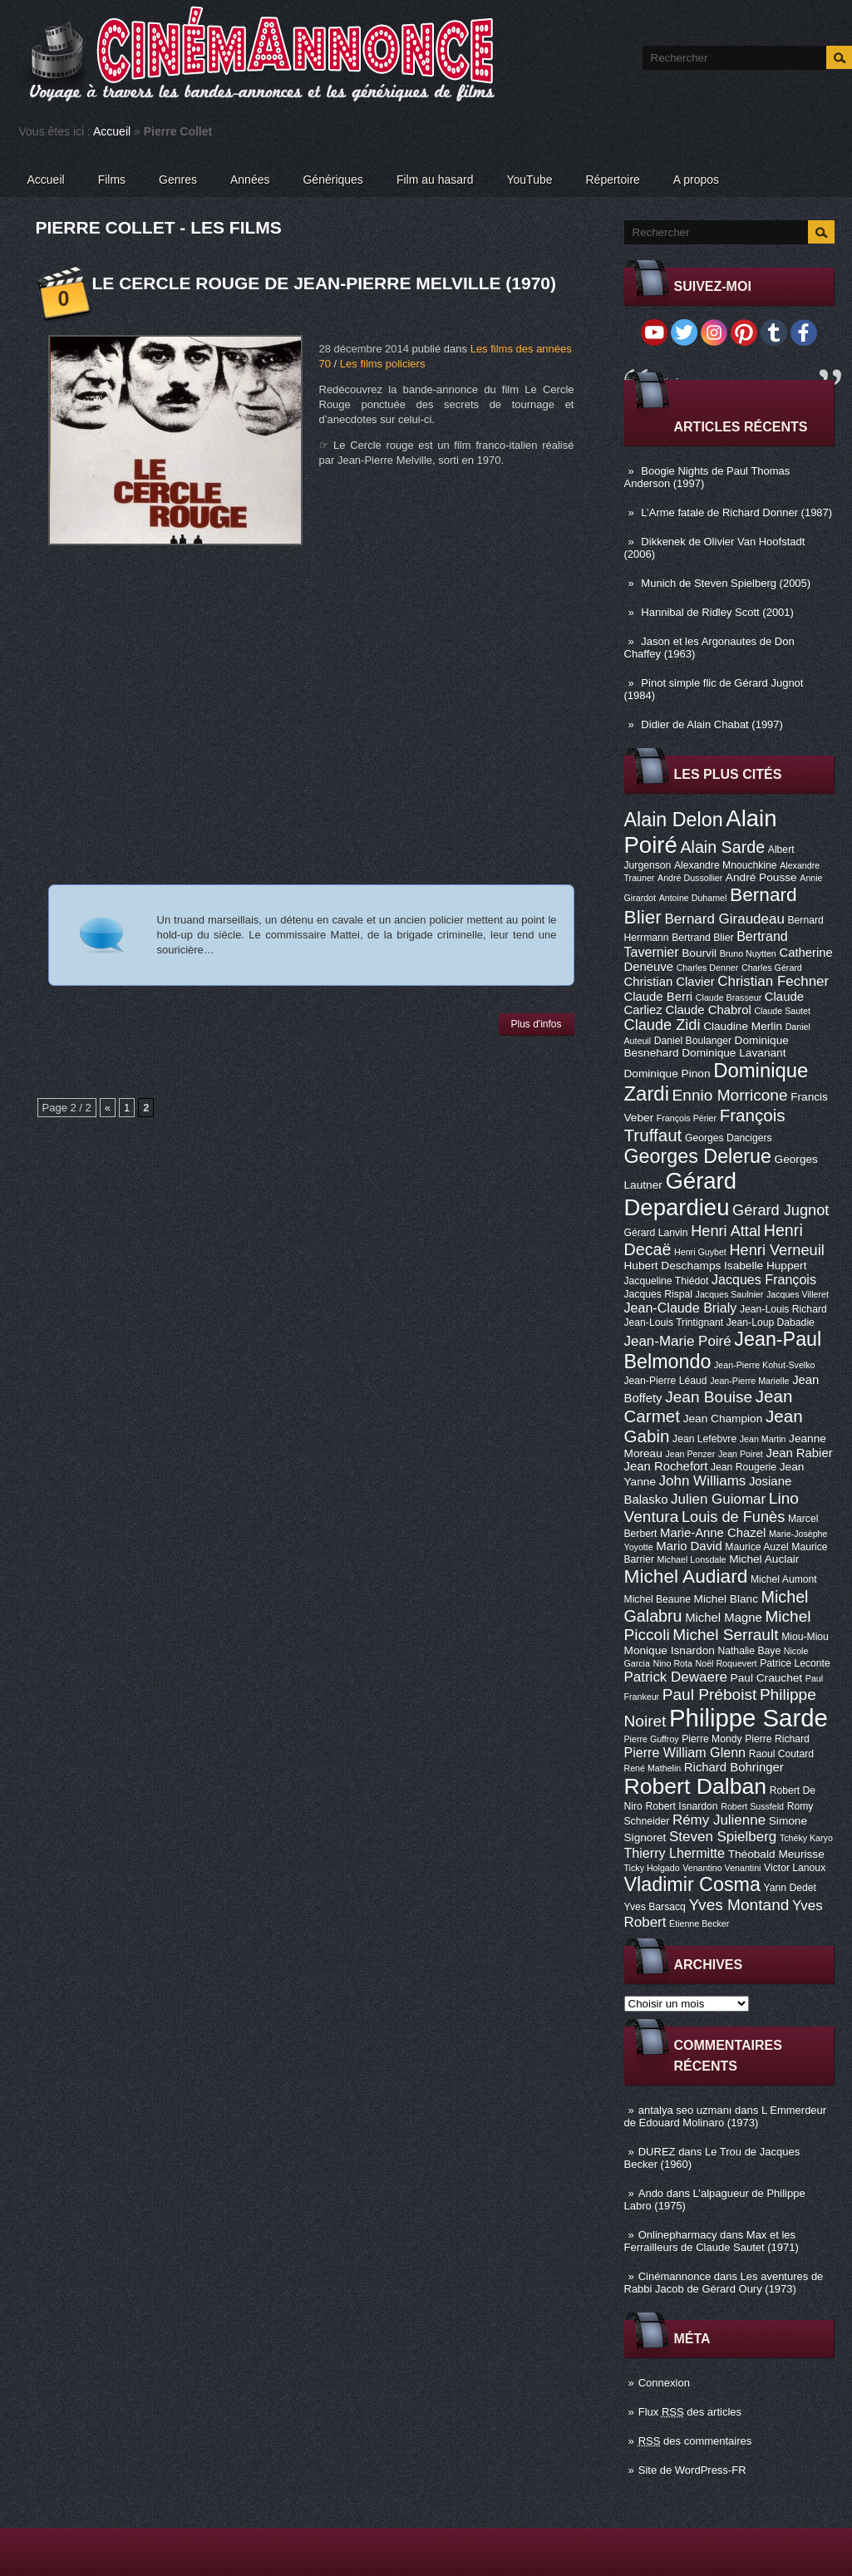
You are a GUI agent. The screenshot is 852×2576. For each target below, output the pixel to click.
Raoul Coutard (781, 1754)
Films (112, 179)
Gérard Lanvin (656, 1233)
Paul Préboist (709, 1694)
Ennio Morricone (730, 1095)
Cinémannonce (674, 2276)
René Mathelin (653, 1768)
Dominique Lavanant (734, 1053)
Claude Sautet (782, 1011)
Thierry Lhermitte (675, 1852)
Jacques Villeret (797, 1294)
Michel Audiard (686, 1576)
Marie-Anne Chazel (713, 1532)
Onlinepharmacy (677, 2235)
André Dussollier (689, 878)
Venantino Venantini (721, 1868)
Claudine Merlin (742, 1026)
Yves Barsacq (655, 1907)
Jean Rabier (799, 1453)
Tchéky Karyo (806, 1838)
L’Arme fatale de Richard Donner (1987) (736, 512)
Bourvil (699, 953)
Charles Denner (708, 968)
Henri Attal (726, 1231)
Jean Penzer (690, 1454)
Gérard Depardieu (680, 1194)
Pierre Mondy (711, 1739)
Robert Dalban (695, 1786)
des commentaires (695, 2441)
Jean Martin (763, 1439)
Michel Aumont (784, 1579)
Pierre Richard (777, 1739)
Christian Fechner (773, 981)
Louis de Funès (733, 1517)
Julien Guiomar (718, 1499)
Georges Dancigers (728, 1138)
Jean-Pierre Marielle (749, 1381)
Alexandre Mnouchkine (725, 865)
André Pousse (761, 877)
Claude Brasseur (728, 997)
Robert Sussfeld (752, 1806)
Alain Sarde (722, 847)
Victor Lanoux (794, 1868)
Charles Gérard (771, 968)
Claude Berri (658, 996)
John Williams (702, 1481)
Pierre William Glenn (685, 1752)
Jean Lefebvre (704, 1439)
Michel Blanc (726, 1599)
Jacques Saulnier (730, 1294)
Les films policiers (383, 363)
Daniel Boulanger (692, 1041)
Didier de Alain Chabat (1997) (712, 724)
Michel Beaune (657, 1599)
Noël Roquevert (726, 1663)
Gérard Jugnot (780, 1210)
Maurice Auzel (756, 1547)
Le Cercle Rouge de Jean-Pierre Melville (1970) (324, 283)
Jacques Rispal (658, 1294)
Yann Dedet (790, 1888)
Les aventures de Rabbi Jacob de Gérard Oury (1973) (724, 2282)
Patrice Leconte (795, 1663)
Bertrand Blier (702, 937)
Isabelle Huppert (765, 1265)
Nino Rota (672, 1663)
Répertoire (612, 179)
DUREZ (657, 2151)
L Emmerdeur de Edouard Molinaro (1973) (725, 2116)
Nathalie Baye (749, 1651)
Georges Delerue (697, 1156)
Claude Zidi (662, 1025)
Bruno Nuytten (748, 953)
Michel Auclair (764, 1559)
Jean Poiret (740, 1454)
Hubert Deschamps (672, 1265)
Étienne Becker (699, 1923)
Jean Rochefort (666, 1466)
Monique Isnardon (669, 1650)
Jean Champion (723, 1418)
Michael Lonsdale (691, 1559)
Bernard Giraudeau (725, 919)
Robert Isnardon (681, 1806)
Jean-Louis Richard (783, 1309)
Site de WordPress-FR (692, 2470)
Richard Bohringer (734, 1767)
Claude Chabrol (708, 1010)
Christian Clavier (669, 981)
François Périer (687, 1118)
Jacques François (764, 1279)
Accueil (112, 131)
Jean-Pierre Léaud (665, 1381)
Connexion (664, 2383)
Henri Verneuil (776, 1250)
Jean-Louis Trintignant (674, 1322)
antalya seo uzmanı (685, 2110)
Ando (650, 2193)
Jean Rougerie (743, 1467)
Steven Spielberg (722, 1837)
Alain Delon (673, 819)
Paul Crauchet (767, 1678)
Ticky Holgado (652, 1868)
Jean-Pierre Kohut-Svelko (764, 1365)
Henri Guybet (700, 1252)
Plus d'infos (536, 1024)
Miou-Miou (805, 1637)
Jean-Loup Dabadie (770, 1322)
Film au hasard (435, 179)
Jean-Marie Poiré (677, 1341)
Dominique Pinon (667, 1073)
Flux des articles (689, 2412)
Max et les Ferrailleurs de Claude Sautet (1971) (711, 2241)
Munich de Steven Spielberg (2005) (725, 583)
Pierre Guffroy (651, 1739)
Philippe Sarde (748, 1717)
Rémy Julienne (719, 1820)
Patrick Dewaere (675, 1677)
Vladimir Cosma (692, 1884)
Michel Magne (723, 1617)
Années (249, 179)
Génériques (332, 179)
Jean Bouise (708, 1397)
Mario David (688, 1546)
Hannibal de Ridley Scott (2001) (717, 612)
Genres (178, 179)
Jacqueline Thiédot (666, 1281)
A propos (696, 179)
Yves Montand (738, 1905)
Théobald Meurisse (776, 1854)
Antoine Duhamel (693, 898)
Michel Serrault (725, 1634)
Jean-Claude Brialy (680, 1307)
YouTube (529, 179)
